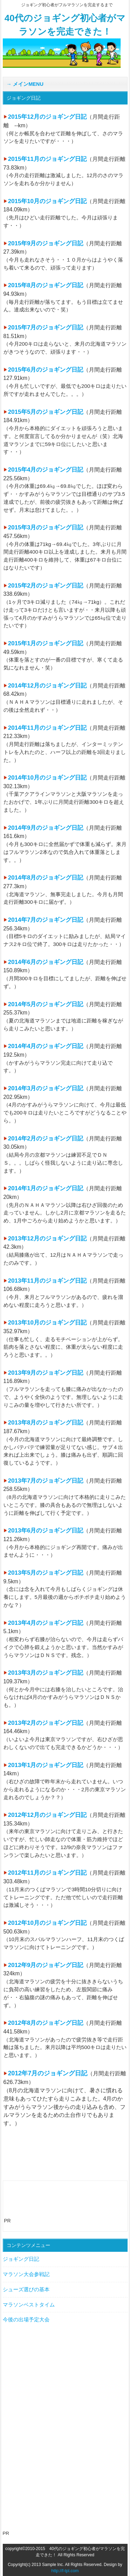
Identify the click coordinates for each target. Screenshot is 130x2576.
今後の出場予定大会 (26, 2319)
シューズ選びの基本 (26, 2289)
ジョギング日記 (21, 2259)
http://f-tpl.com (65, 2570)
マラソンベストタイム (29, 2305)
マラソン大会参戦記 (26, 2274)
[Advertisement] (67, 2205)
